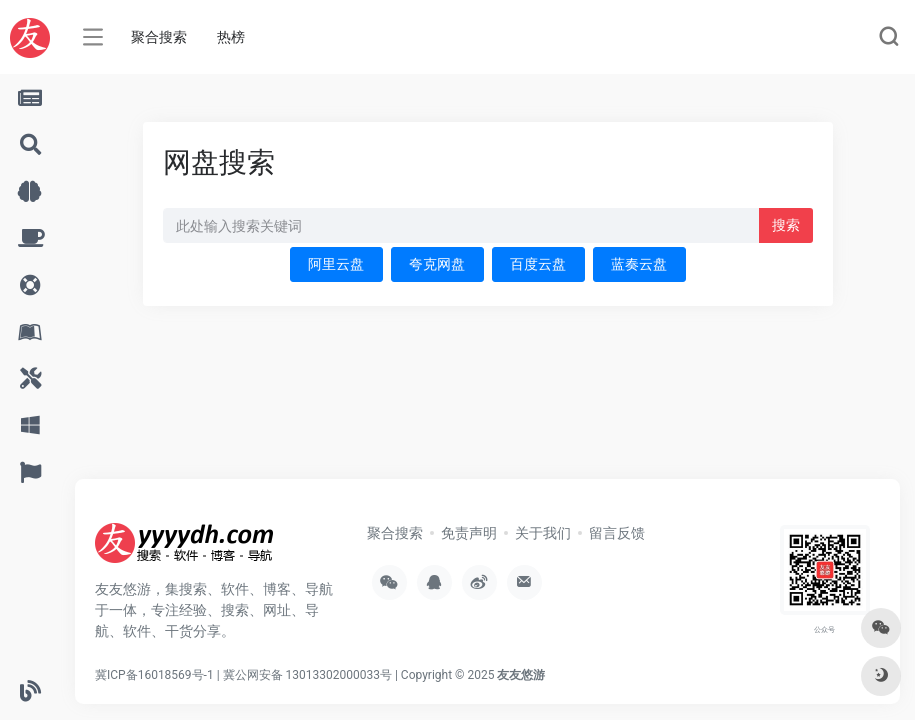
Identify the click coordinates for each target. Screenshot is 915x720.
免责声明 (469, 533)
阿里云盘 (336, 264)
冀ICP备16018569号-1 (154, 675)
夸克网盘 (437, 264)
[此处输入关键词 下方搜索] (461, 225)
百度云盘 (538, 264)
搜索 (786, 225)
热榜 (231, 37)
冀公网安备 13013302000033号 (307, 675)
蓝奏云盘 (639, 264)
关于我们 (543, 533)
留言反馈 (617, 533)
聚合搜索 (159, 37)
